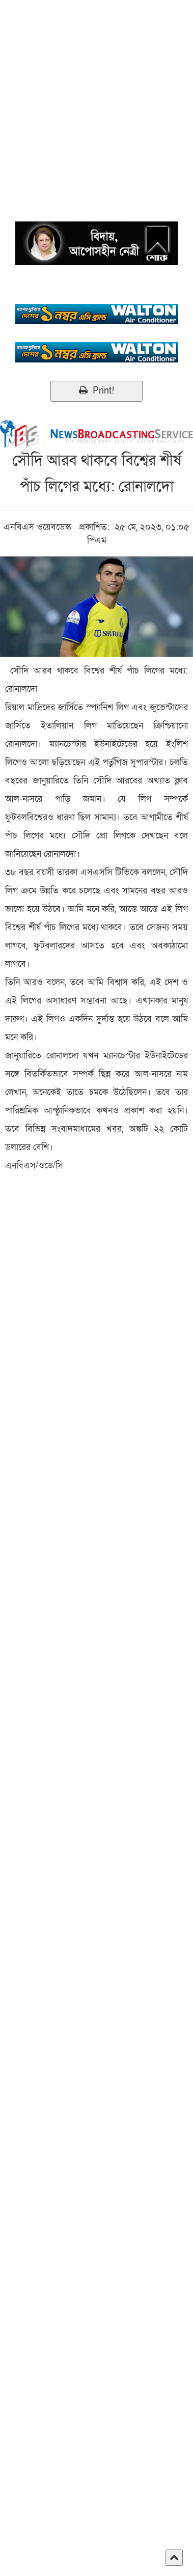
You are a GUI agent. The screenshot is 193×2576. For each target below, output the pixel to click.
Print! (96, 391)
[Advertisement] (96, 96)
